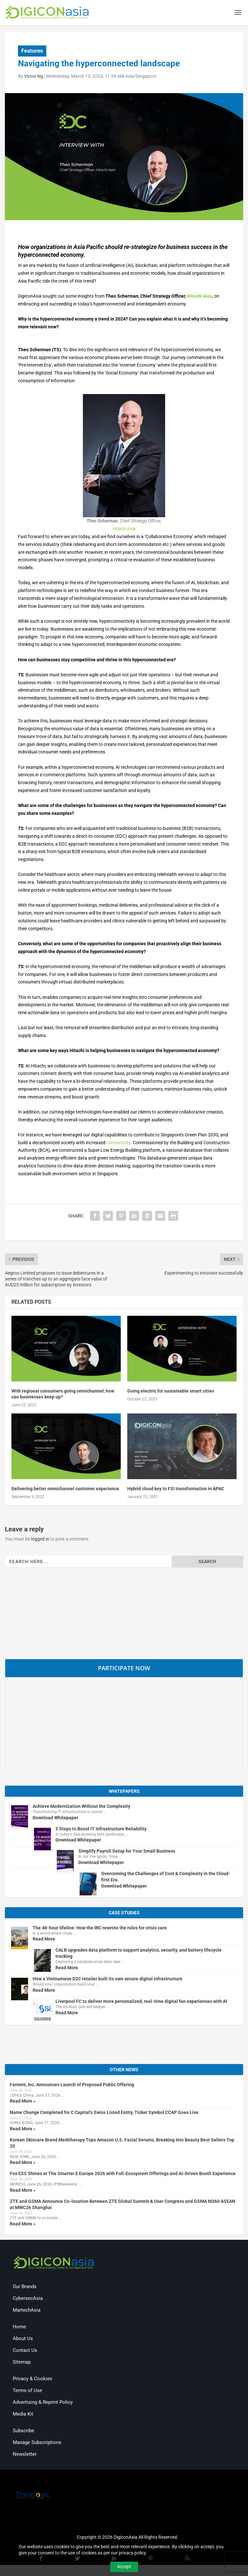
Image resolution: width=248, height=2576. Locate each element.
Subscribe (23, 2432)
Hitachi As (122, 530)
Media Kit (23, 2415)
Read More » (23, 2102)
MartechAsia (26, 2311)
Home (19, 2328)
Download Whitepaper (55, 1818)
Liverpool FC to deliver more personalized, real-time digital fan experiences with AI (141, 2002)
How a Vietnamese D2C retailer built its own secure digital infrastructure (107, 1979)
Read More (44, 1940)
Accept (124, 2566)
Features (32, 51)
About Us (23, 2339)
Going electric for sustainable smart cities (170, 1392)
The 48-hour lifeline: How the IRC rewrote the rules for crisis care (100, 1928)
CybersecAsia (28, 2299)
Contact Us (25, 2351)
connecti (115, 1143)
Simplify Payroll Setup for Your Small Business (126, 1852)
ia (133, 530)
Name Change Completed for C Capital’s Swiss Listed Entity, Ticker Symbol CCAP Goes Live (104, 2113)
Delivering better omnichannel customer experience (65, 1490)
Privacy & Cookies (32, 2380)
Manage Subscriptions (37, 2443)
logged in (40, 1540)
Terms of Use (27, 2391)
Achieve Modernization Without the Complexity (81, 1807)
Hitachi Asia (199, 297)
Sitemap (22, 2363)
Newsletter (25, 2455)
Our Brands (25, 2287)
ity (128, 1143)
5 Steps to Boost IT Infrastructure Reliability (101, 1829)
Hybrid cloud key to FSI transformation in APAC (175, 1490)
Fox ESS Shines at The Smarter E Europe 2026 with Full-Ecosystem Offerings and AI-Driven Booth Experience (123, 2174)
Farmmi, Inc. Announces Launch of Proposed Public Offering (72, 2086)
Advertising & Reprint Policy (43, 2403)
